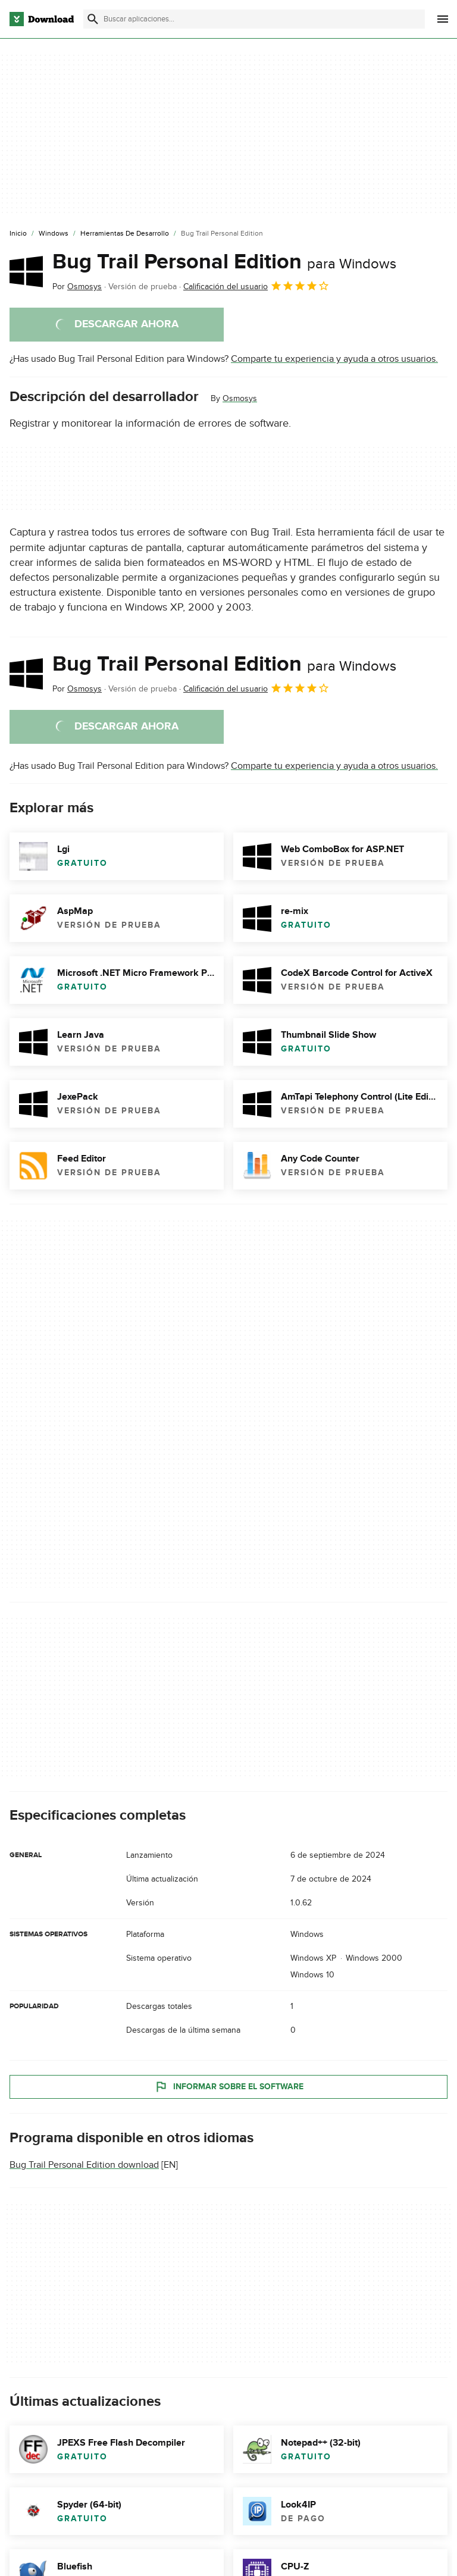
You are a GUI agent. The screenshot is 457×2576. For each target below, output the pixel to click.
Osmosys (240, 398)
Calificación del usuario (256, 286)
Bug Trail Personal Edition (224, 262)
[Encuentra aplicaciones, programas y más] (254, 19)
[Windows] (53, 234)
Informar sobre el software (228, 2087)
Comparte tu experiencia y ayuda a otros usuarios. (334, 359)
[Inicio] (18, 234)
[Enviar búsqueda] (92, 19)
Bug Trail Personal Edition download (84, 2165)
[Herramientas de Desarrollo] (124, 234)
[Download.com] (42, 19)
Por (77, 286)
